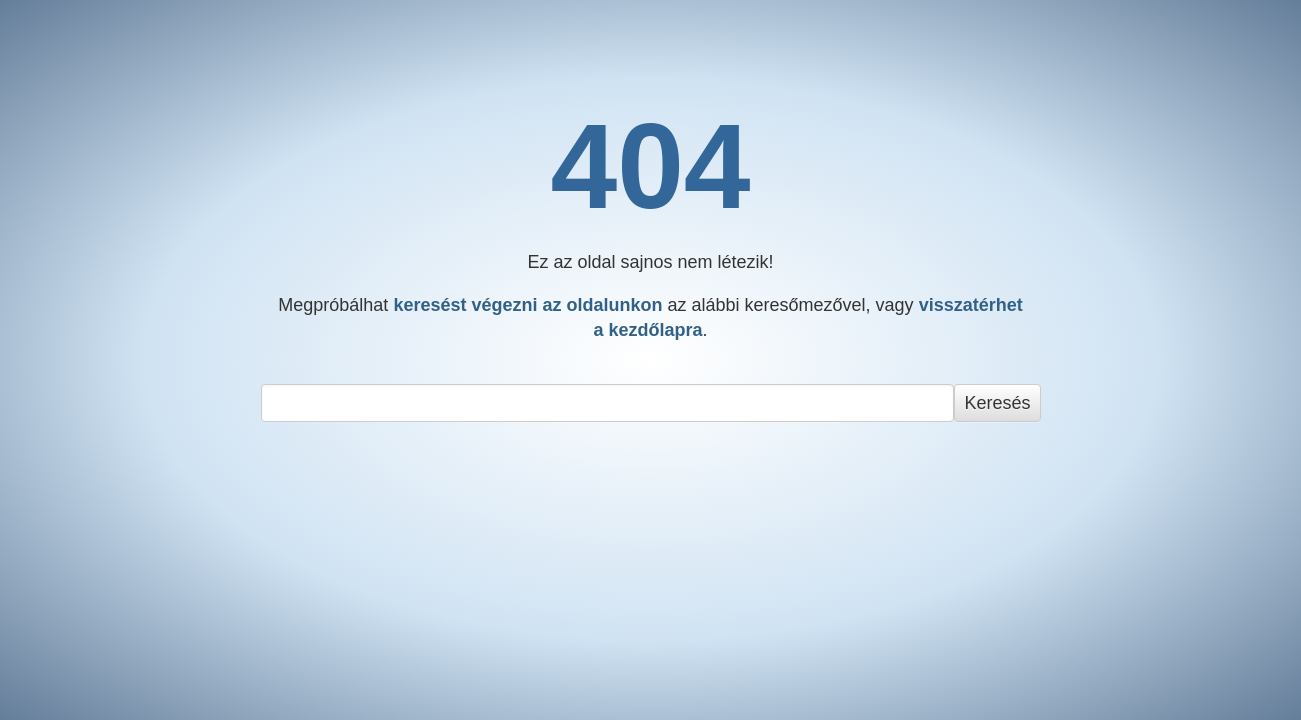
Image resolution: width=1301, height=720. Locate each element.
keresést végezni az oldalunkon (527, 305)
